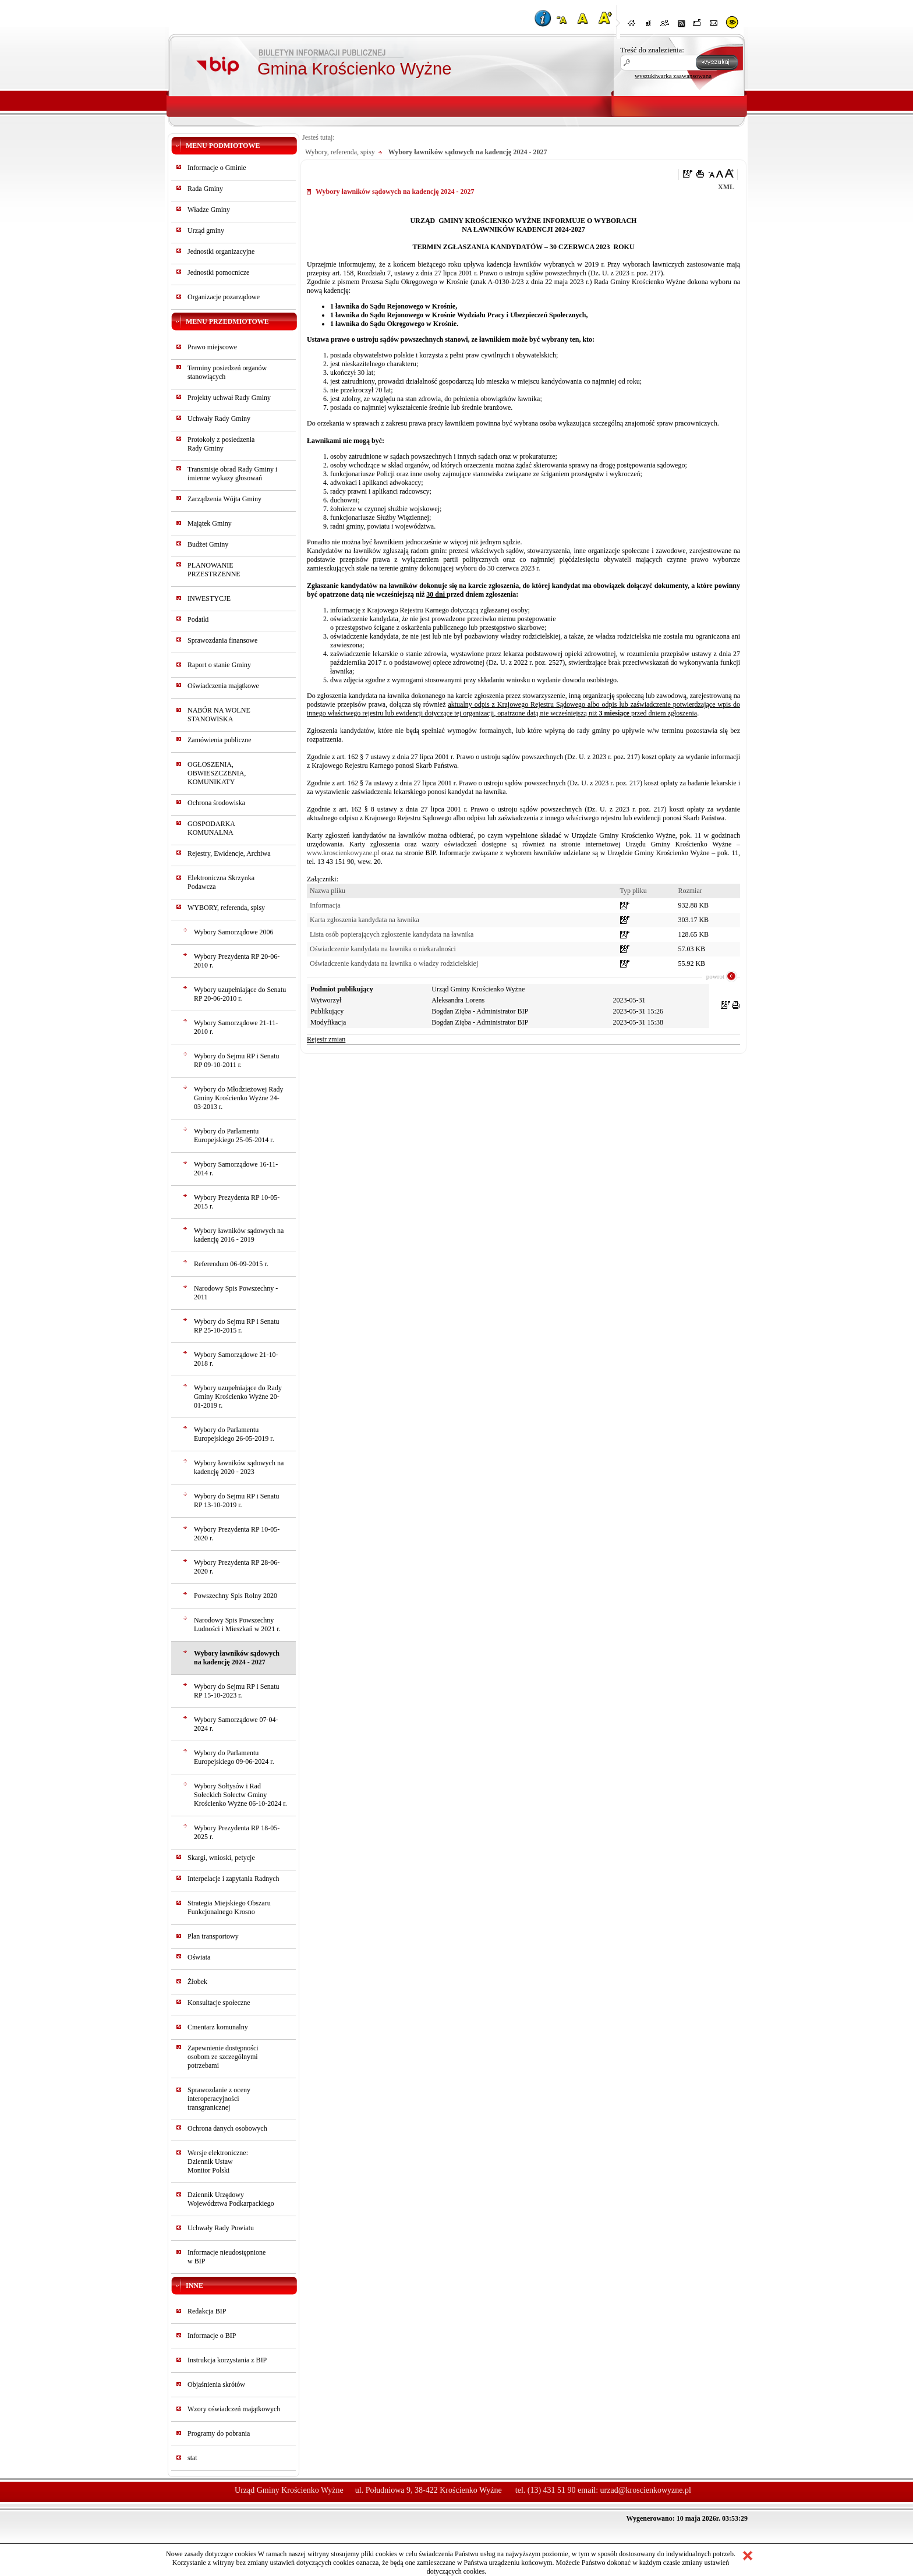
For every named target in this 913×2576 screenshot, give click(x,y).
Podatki (198, 619)
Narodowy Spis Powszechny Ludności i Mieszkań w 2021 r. (237, 1624)
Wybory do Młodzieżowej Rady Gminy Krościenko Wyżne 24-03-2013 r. (239, 1098)
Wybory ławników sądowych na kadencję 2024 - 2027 (236, 1657)
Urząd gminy (205, 230)
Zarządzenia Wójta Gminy (224, 499)
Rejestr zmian (326, 1039)
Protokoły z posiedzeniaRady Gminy (220, 443)
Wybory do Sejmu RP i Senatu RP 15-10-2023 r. (236, 1690)
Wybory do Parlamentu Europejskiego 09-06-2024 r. (234, 1757)
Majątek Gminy (209, 523)
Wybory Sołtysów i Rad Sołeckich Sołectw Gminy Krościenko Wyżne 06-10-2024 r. (240, 1795)
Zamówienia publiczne (219, 740)
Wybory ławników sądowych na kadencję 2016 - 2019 (239, 1235)
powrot (715, 976)
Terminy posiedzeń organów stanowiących (227, 372)
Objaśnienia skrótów (216, 2384)
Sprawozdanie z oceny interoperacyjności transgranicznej (218, 2098)
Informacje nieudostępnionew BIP (226, 2256)
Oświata (198, 1957)
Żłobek (197, 1982)
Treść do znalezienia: (652, 49)
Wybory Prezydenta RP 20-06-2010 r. (236, 960)
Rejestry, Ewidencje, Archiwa (229, 853)
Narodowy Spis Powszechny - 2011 (236, 1292)
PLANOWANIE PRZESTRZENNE (213, 569)
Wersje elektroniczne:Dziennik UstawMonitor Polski (217, 2161)
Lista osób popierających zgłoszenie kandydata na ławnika (391, 934)
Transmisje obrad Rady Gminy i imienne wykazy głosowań (232, 473)
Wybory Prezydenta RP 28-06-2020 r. (236, 1566)
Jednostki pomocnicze (218, 272)
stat (192, 2458)
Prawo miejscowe (212, 347)
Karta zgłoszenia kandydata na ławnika (364, 920)
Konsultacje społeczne (218, 2003)
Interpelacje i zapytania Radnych (233, 1879)
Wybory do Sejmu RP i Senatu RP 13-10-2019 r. (236, 1500)
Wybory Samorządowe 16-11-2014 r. (236, 1168)
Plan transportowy (213, 1936)
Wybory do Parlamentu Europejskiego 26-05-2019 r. (234, 1434)
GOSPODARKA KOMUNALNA (211, 828)
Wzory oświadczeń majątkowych (233, 2409)
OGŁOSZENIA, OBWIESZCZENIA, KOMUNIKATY (216, 773)
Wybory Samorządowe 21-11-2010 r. (236, 1027)
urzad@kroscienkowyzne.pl (645, 2490)
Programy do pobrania (218, 2433)
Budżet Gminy (207, 544)
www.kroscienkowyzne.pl (343, 853)
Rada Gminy (205, 189)
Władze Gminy (208, 209)
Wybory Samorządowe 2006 (234, 932)
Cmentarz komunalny (217, 2027)
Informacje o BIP (211, 2335)
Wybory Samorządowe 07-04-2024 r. (236, 1724)
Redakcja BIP (206, 2311)
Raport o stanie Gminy (219, 665)
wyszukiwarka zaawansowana (673, 75)
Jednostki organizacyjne (220, 251)
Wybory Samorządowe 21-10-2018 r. (236, 1359)
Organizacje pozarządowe (223, 297)
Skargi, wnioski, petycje (221, 1858)
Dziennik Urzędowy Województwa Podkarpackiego (230, 2199)
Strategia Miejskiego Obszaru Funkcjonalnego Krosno (229, 1907)
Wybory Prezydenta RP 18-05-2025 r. (236, 1832)
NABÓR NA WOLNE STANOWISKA (218, 714)
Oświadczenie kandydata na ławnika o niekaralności (383, 949)
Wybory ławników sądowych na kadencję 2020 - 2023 (239, 1467)
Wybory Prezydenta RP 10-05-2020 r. (236, 1533)
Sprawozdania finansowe (222, 640)
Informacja (325, 905)
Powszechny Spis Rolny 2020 (235, 1596)
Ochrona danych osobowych (227, 2128)
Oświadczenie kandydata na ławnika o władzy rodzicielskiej (394, 963)
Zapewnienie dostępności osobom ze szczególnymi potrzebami (223, 2057)
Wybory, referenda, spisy (340, 152)
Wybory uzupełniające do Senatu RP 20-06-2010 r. (240, 994)
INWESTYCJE (209, 598)
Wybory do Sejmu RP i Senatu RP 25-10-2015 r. (236, 1325)
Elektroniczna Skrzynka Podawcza (220, 882)
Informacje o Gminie (216, 168)
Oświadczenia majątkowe (223, 686)
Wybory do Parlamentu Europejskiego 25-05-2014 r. (234, 1135)
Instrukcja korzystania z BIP (227, 2360)
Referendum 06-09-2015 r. (231, 1264)
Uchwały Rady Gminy (218, 418)
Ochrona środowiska (216, 803)
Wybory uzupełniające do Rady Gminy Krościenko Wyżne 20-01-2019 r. (238, 1396)
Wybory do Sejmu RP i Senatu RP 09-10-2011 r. (236, 1060)
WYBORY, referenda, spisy (226, 907)
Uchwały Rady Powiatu (220, 2228)
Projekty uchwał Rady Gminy (229, 398)
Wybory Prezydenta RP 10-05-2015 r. (236, 1201)
